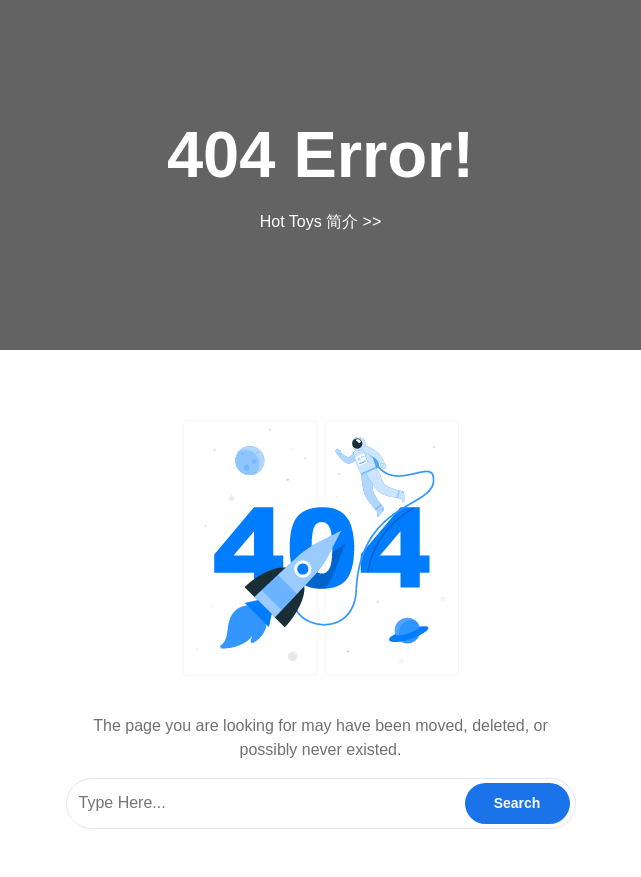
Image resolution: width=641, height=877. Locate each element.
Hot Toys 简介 (309, 221)
